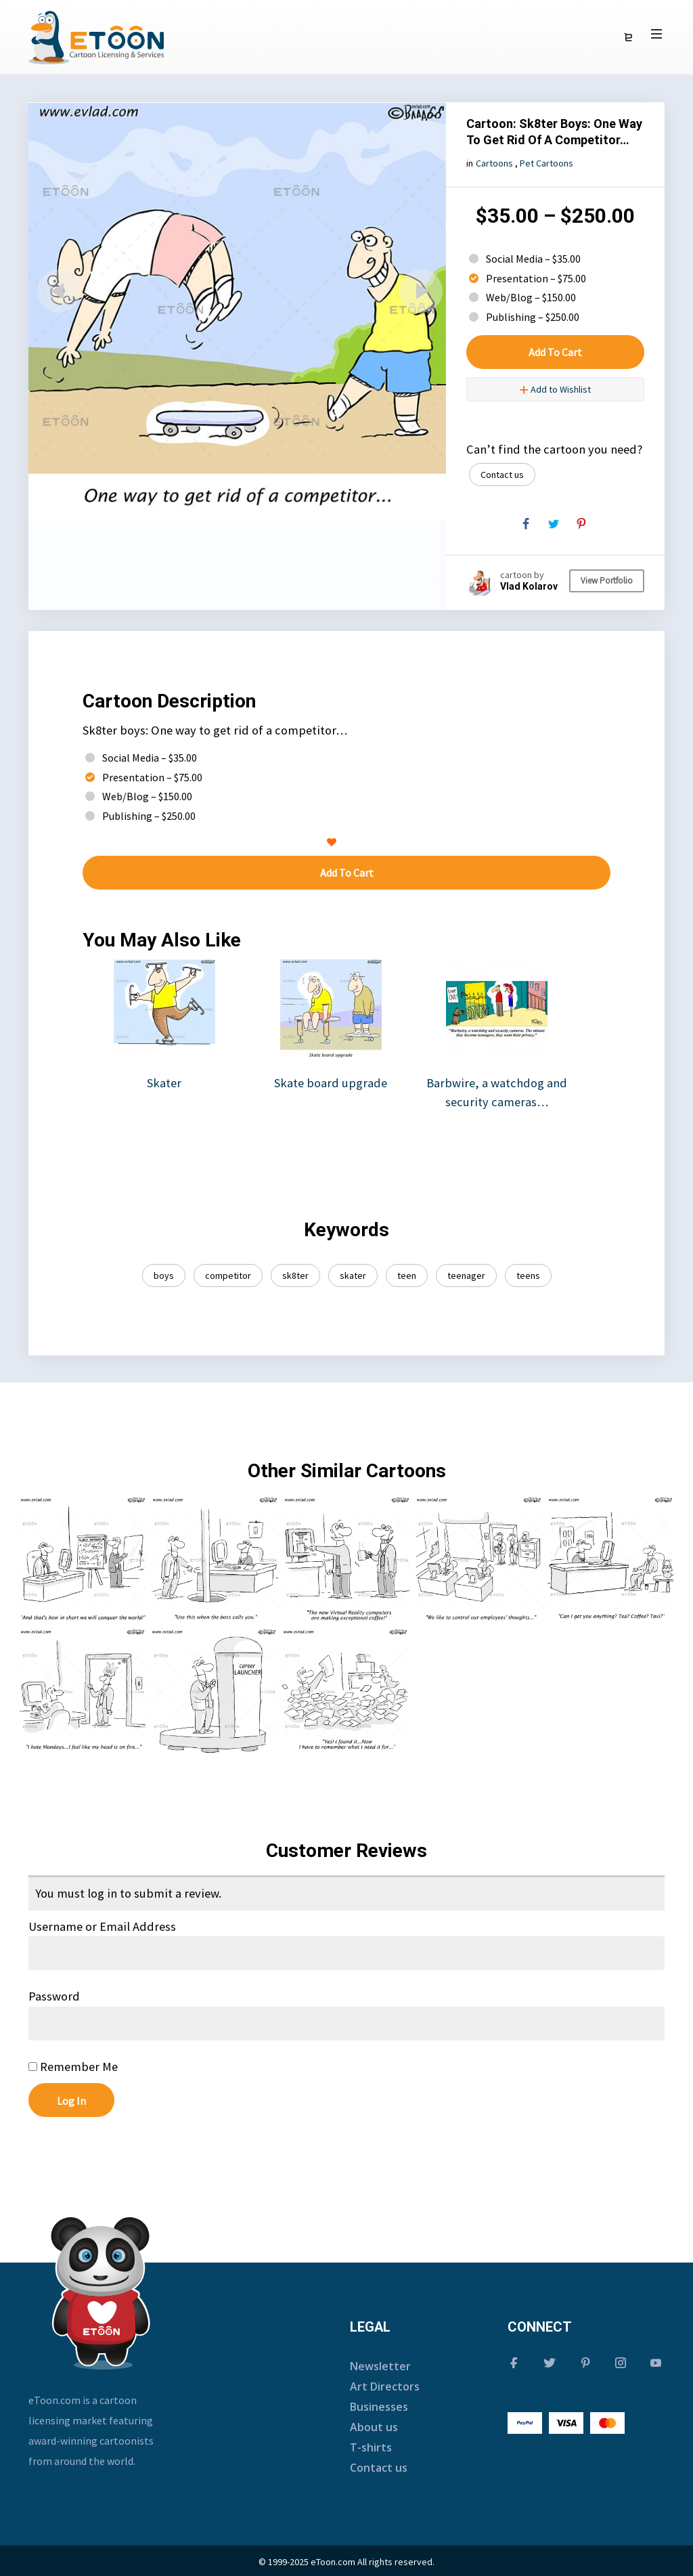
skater (353, 1275)
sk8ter (295, 1275)
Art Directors (385, 2386)
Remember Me (73, 2066)
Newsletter (380, 2366)
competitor (228, 1275)
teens (528, 1275)
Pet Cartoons (546, 163)
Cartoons (494, 163)
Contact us (502, 474)
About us (374, 2427)
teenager (466, 1275)
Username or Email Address (102, 1926)
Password (54, 1996)
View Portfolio (607, 580)
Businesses (379, 2406)
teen (406, 1275)
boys (164, 1275)
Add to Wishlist (555, 389)
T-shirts (371, 2447)
